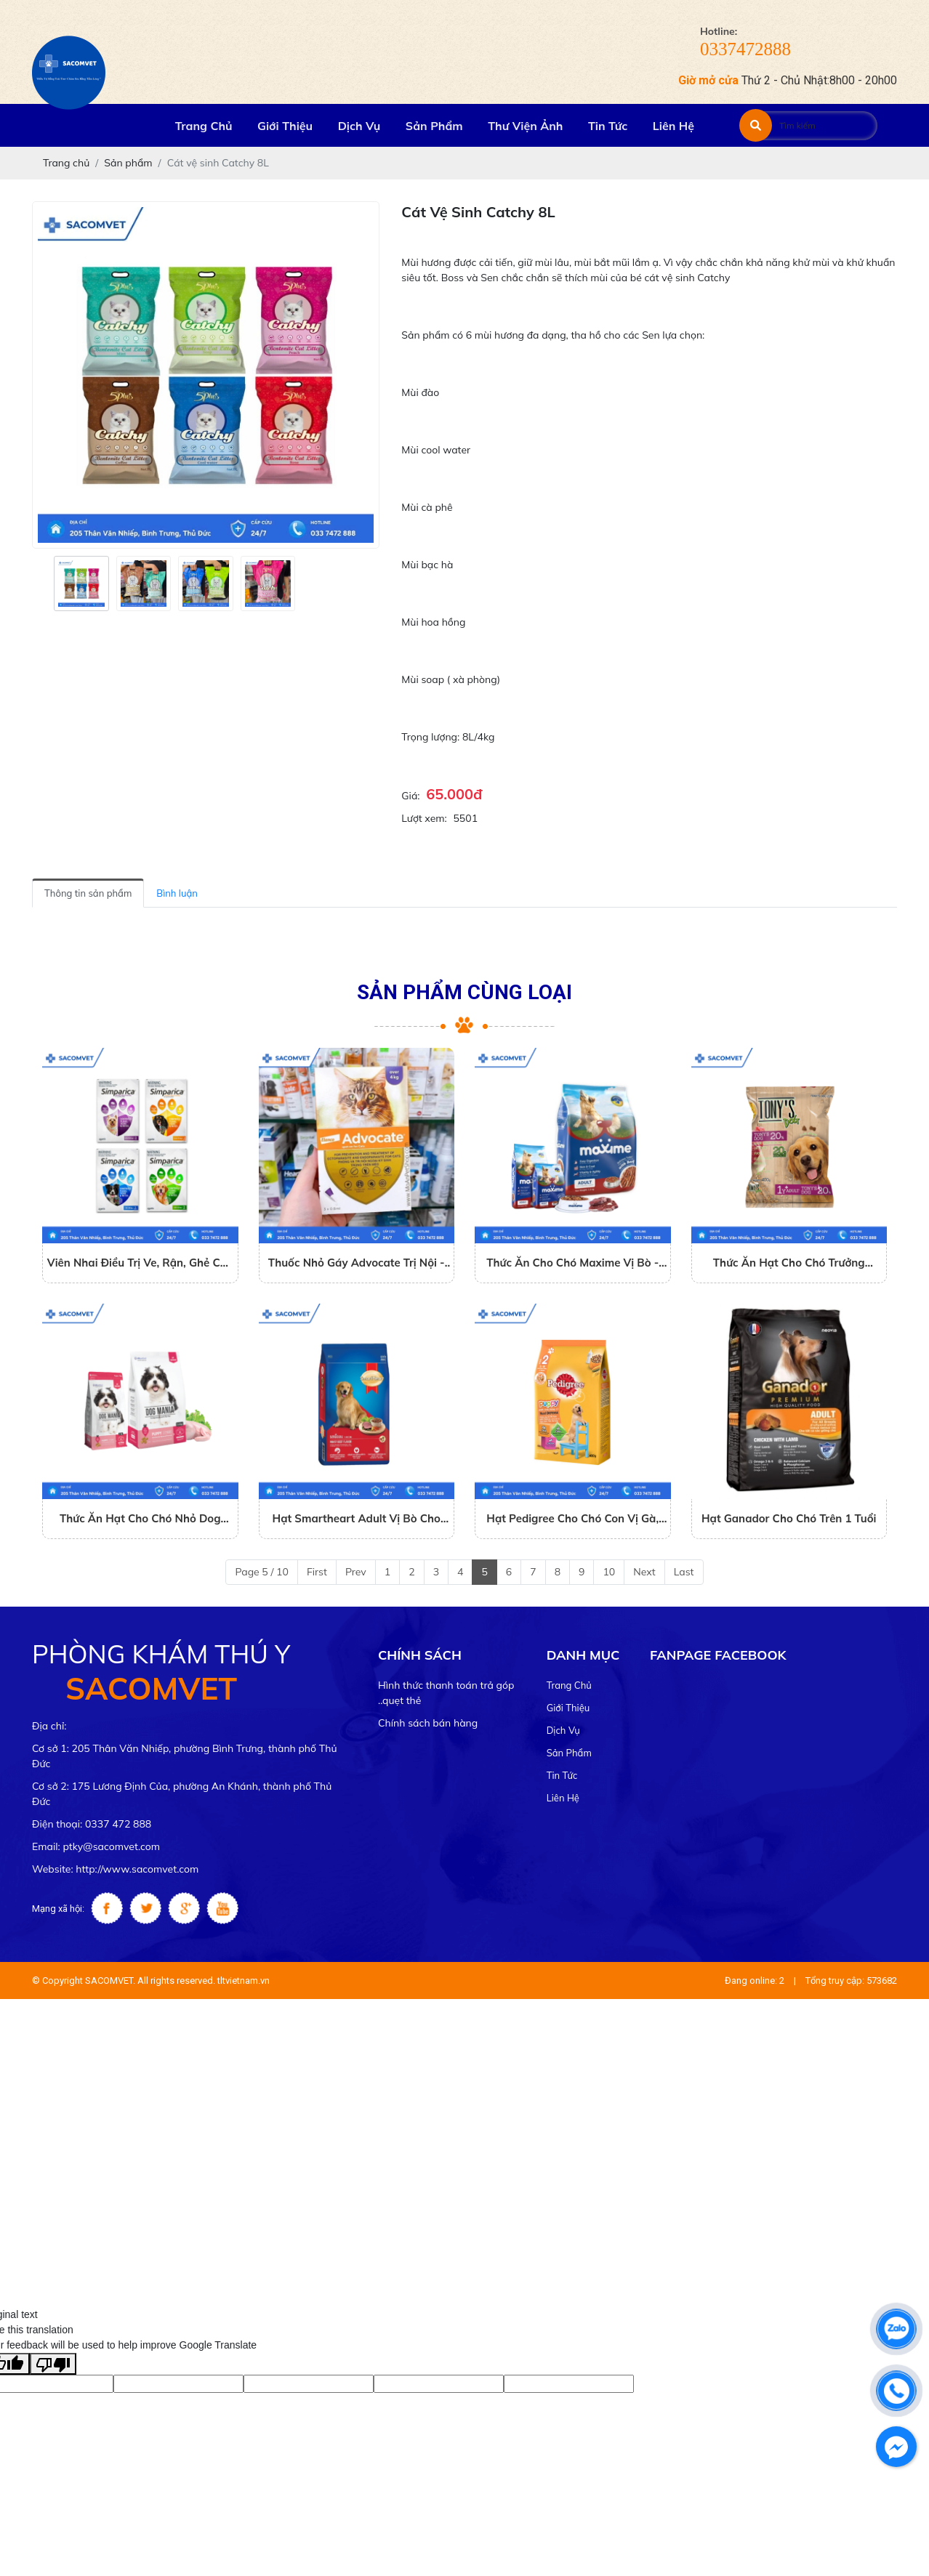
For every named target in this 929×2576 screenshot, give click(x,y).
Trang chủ (569, 1685)
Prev (355, 1571)
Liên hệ (563, 1798)
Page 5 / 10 (261, 1571)
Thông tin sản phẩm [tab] (88, 893)
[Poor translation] (53, 2364)
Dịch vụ (563, 1730)
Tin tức (562, 1775)
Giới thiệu (568, 1707)
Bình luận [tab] (177, 893)
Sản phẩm (569, 1753)
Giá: (410, 795)
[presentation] (41, 584)
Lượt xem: (423, 818)
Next (644, 1571)
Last (684, 1571)
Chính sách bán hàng (428, 1722)
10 (609, 1571)
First (317, 1571)
